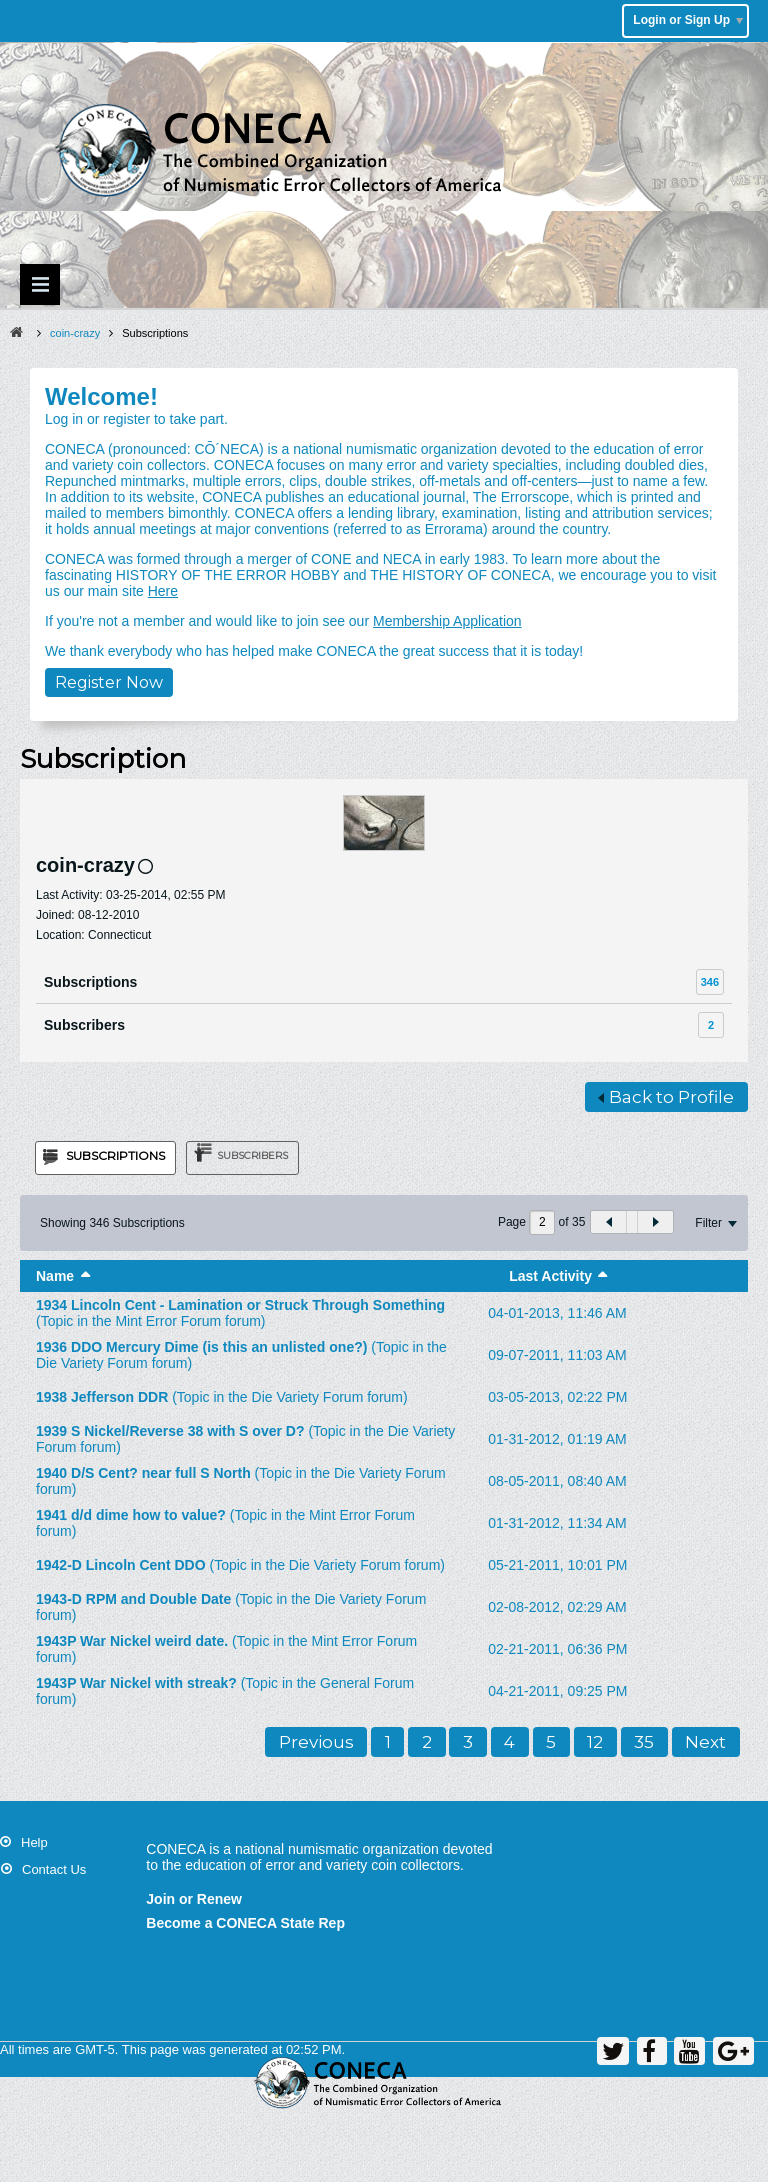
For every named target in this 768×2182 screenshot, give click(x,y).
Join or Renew (194, 1899)
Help (34, 1842)
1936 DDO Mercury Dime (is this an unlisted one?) (201, 1347)
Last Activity (550, 1276)
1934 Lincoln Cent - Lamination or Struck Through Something (240, 1305)
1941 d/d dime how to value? (131, 1515)
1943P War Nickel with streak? (136, 1683)
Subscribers (84, 1025)
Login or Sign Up (688, 20)
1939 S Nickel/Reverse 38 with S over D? (170, 1431)
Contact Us (54, 1869)
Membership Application (447, 621)
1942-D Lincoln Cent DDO (121, 1565)
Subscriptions (90, 982)
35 (644, 1742)
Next (705, 1742)
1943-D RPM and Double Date (133, 1599)
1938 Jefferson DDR (102, 1397)
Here (163, 591)
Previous (316, 1742)
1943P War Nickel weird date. (132, 1641)
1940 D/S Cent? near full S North (143, 1473)
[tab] (105, 1158)
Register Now (109, 682)
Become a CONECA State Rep (245, 1923)
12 (595, 1742)
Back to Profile (666, 1097)
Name (55, 1276)
